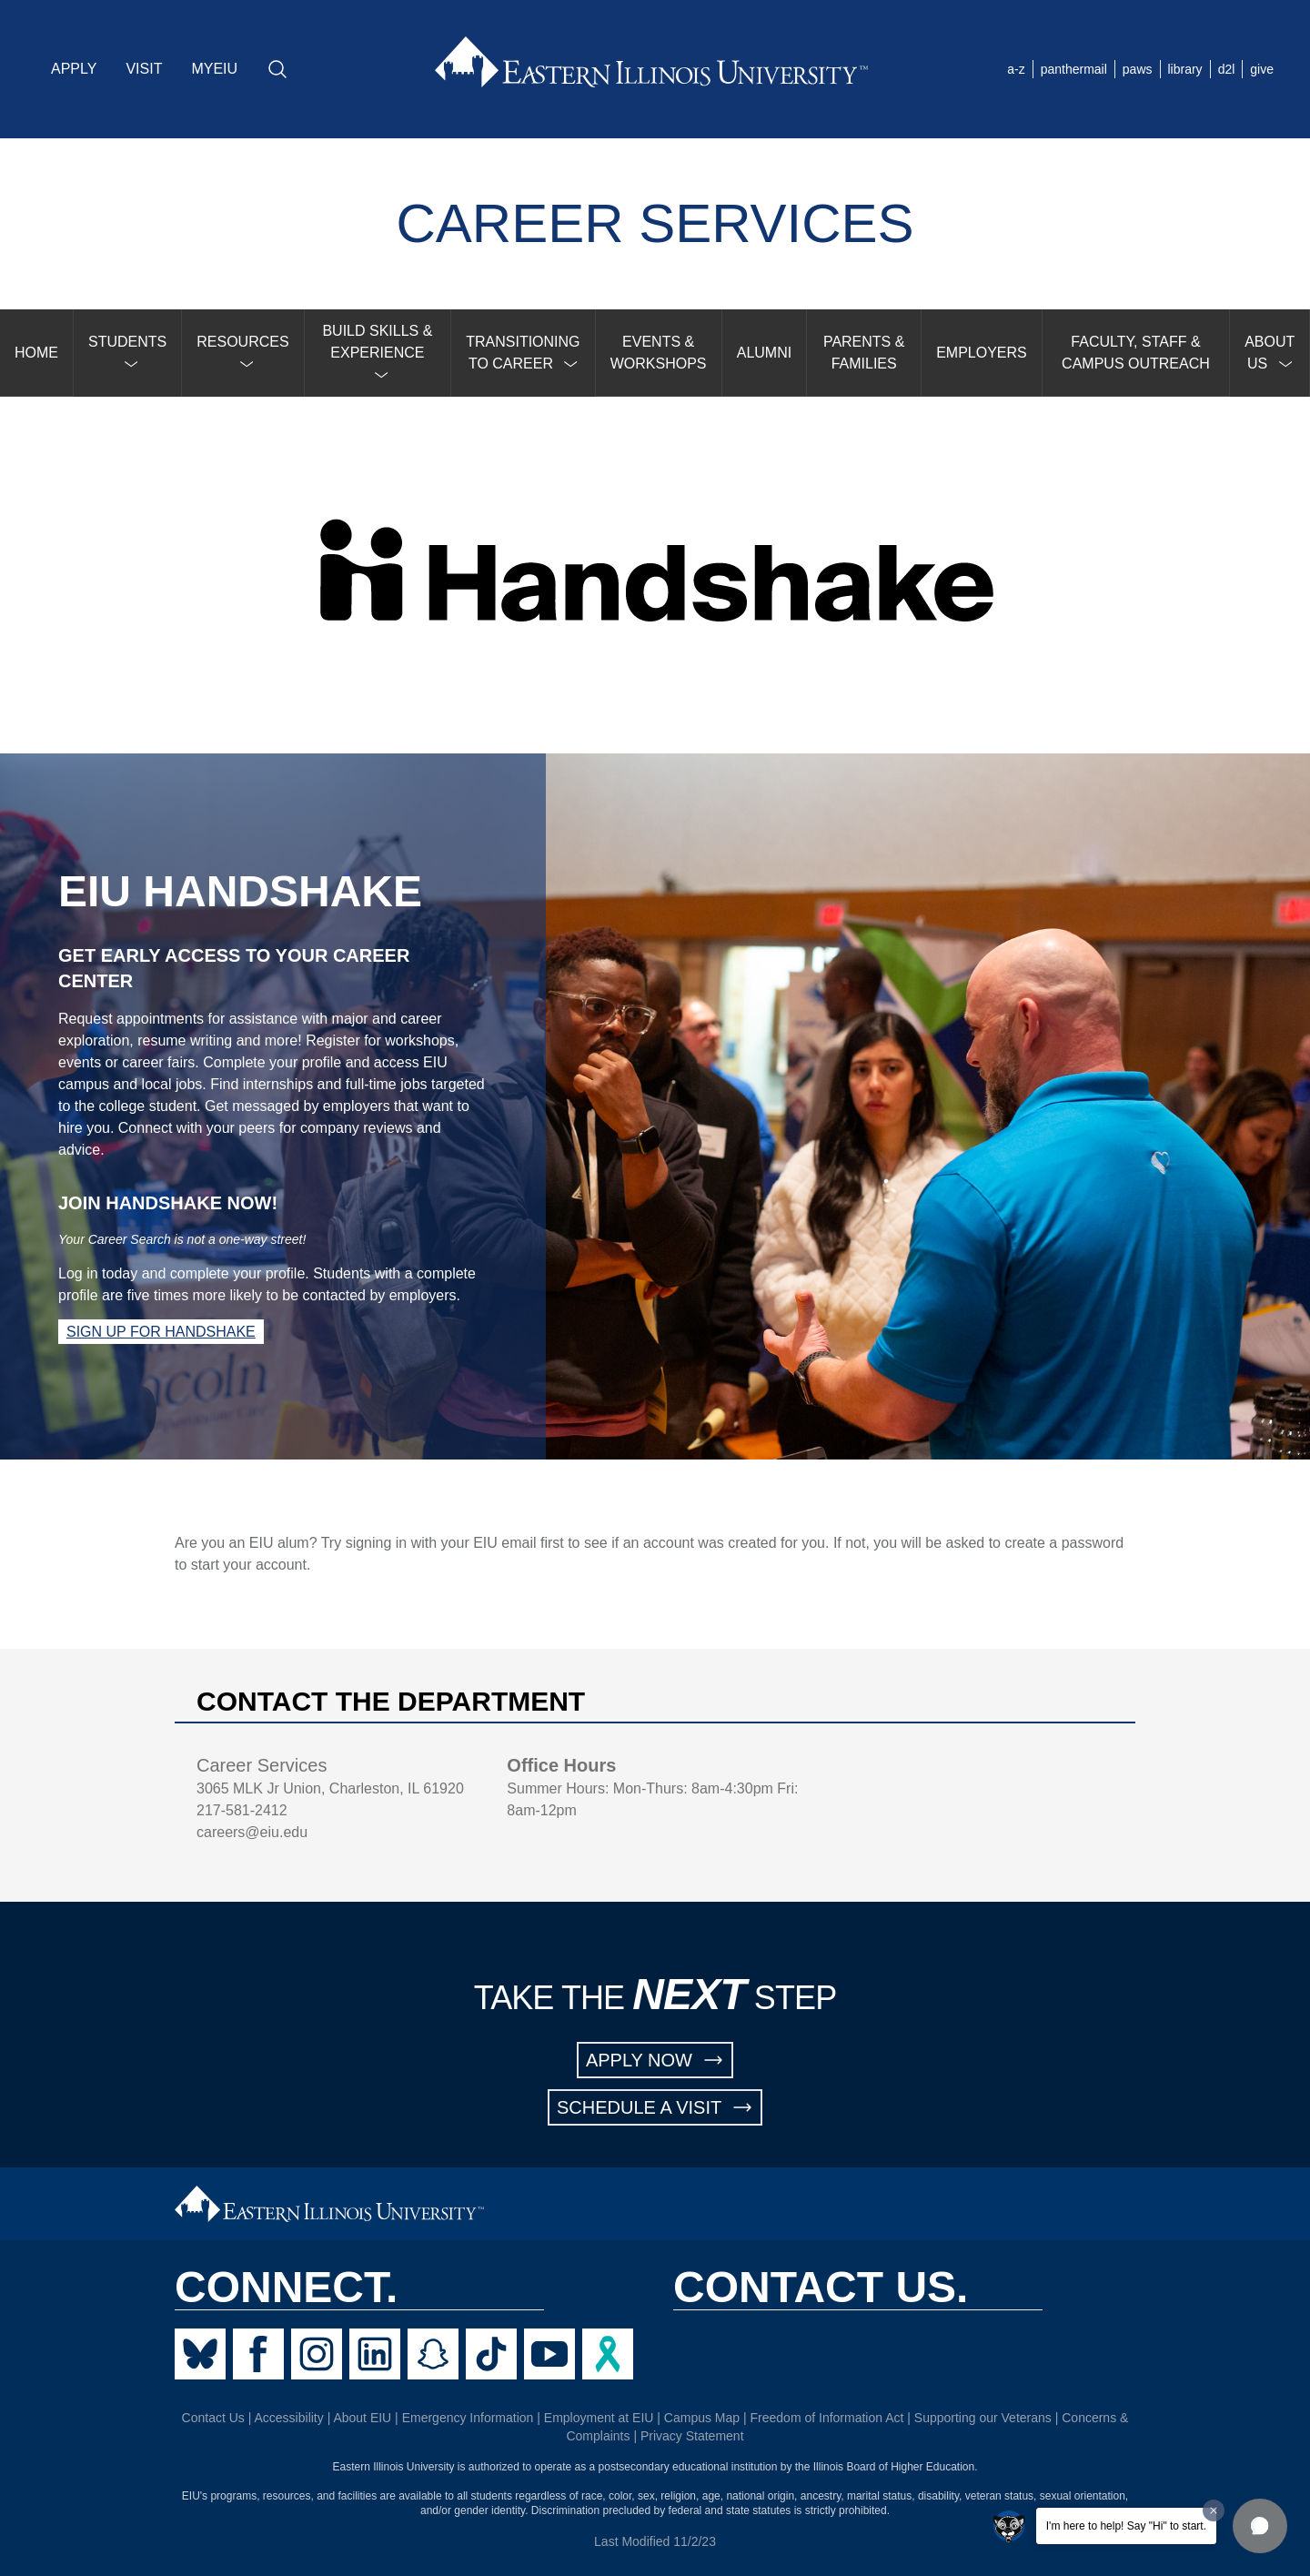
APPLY (73, 68)
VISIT (144, 68)
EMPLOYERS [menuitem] (981, 352)
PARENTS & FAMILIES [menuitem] (864, 352)
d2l (1226, 69)
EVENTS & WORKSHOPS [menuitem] (658, 352)
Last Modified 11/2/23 (655, 2541)
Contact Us (213, 2417)
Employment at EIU (599, 2417)
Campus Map (702, 2417)
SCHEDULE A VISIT (655, 2107)
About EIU (362, 2417)
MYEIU (214, 68)
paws (1138, 69)
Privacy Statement (692, 2436)
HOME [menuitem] (36, 352)
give (1262, 69)
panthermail (1074, 69)
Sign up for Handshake (161, 1331)
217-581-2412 (241, 1810)
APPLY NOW (655, 2060)
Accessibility (289, 2417)
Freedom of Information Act (827, 2417)
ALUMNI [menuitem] (764, 352)
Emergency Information (468, 2417)
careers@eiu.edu (251, 1832)
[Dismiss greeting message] (1213, 2510)
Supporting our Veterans (983, 2417)
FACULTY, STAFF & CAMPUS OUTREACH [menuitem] (1136, 352)
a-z (1015, 69)
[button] (1260, 2526)
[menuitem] (128, 353)
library (1185, 69)
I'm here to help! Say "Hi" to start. (1126, 2526)
